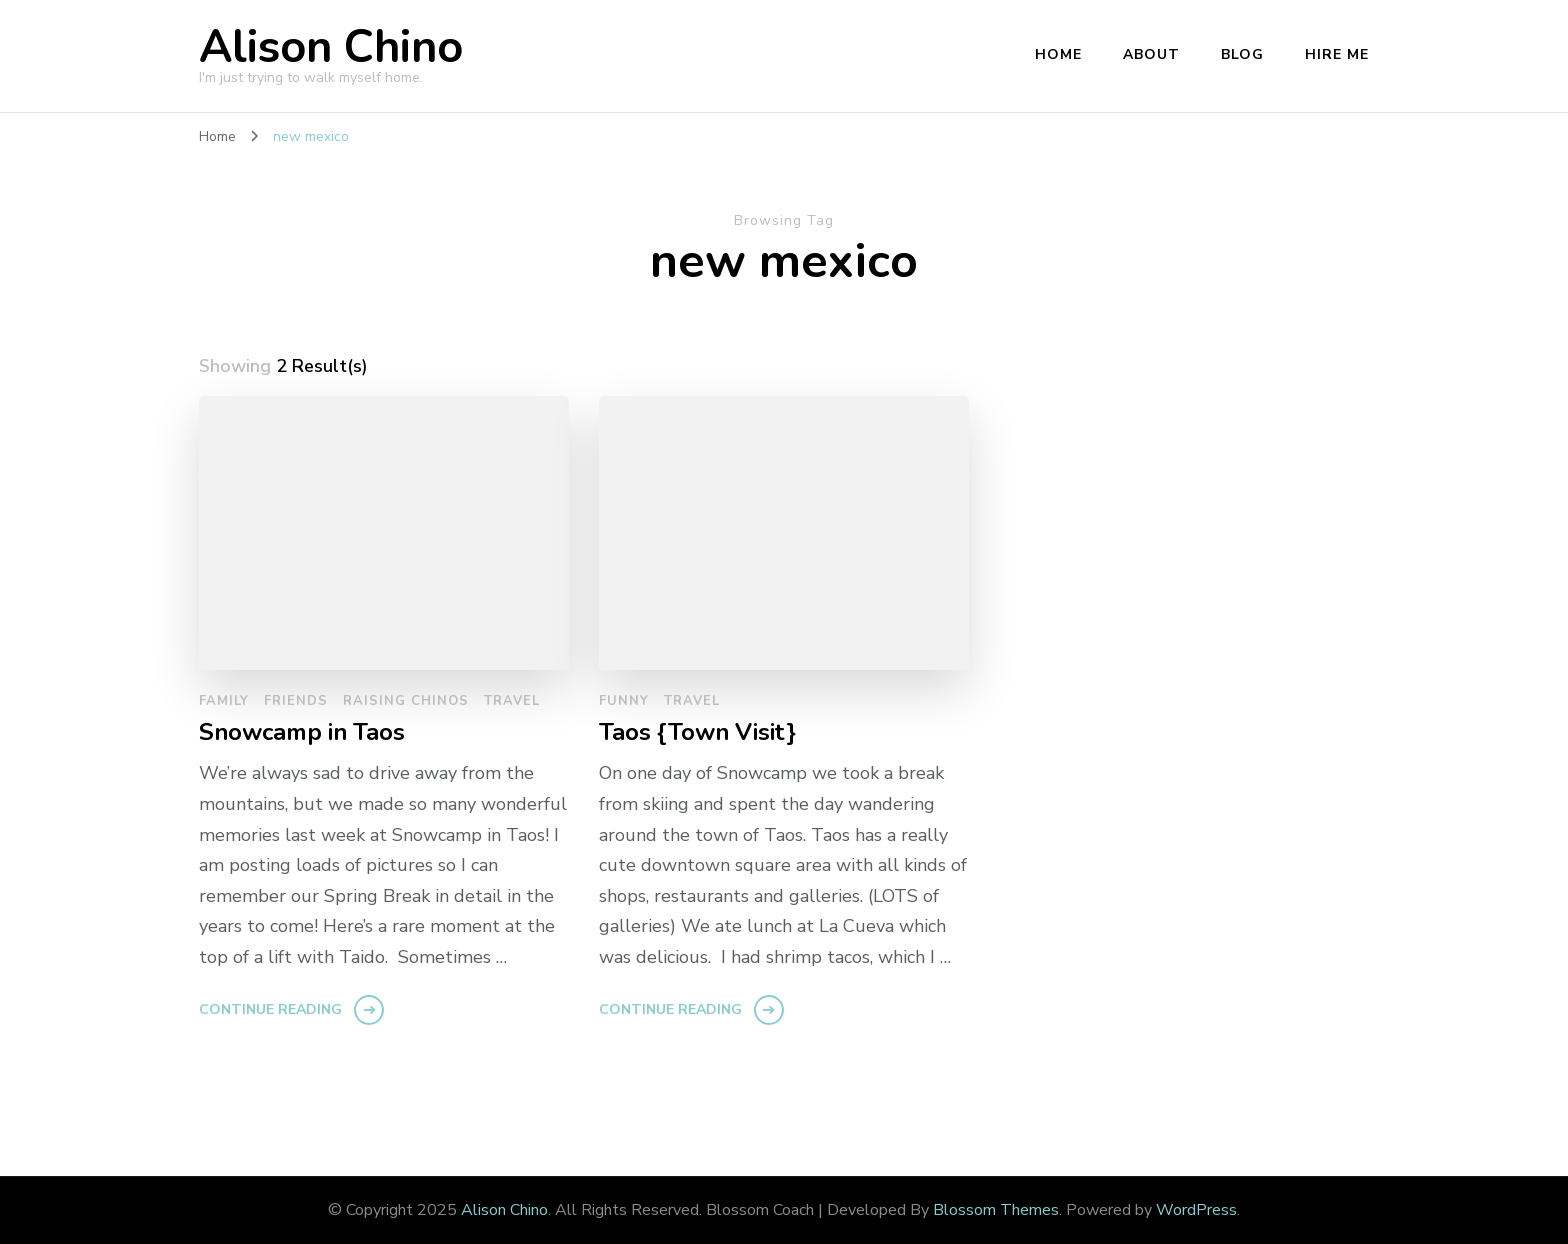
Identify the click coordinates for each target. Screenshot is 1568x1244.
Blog (1242, 54)
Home (1058, 54)
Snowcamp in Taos (302, 732)
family (224, 701)
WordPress (1196, 1210)
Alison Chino (331, 47)
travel (512, 701)
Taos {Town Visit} (697, 732)
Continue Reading (270, 1009)
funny (624, 701)
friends (296, 701)
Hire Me (1337, 54)
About (1151, 54)
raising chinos (406, 701)
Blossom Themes (996, 1210)
